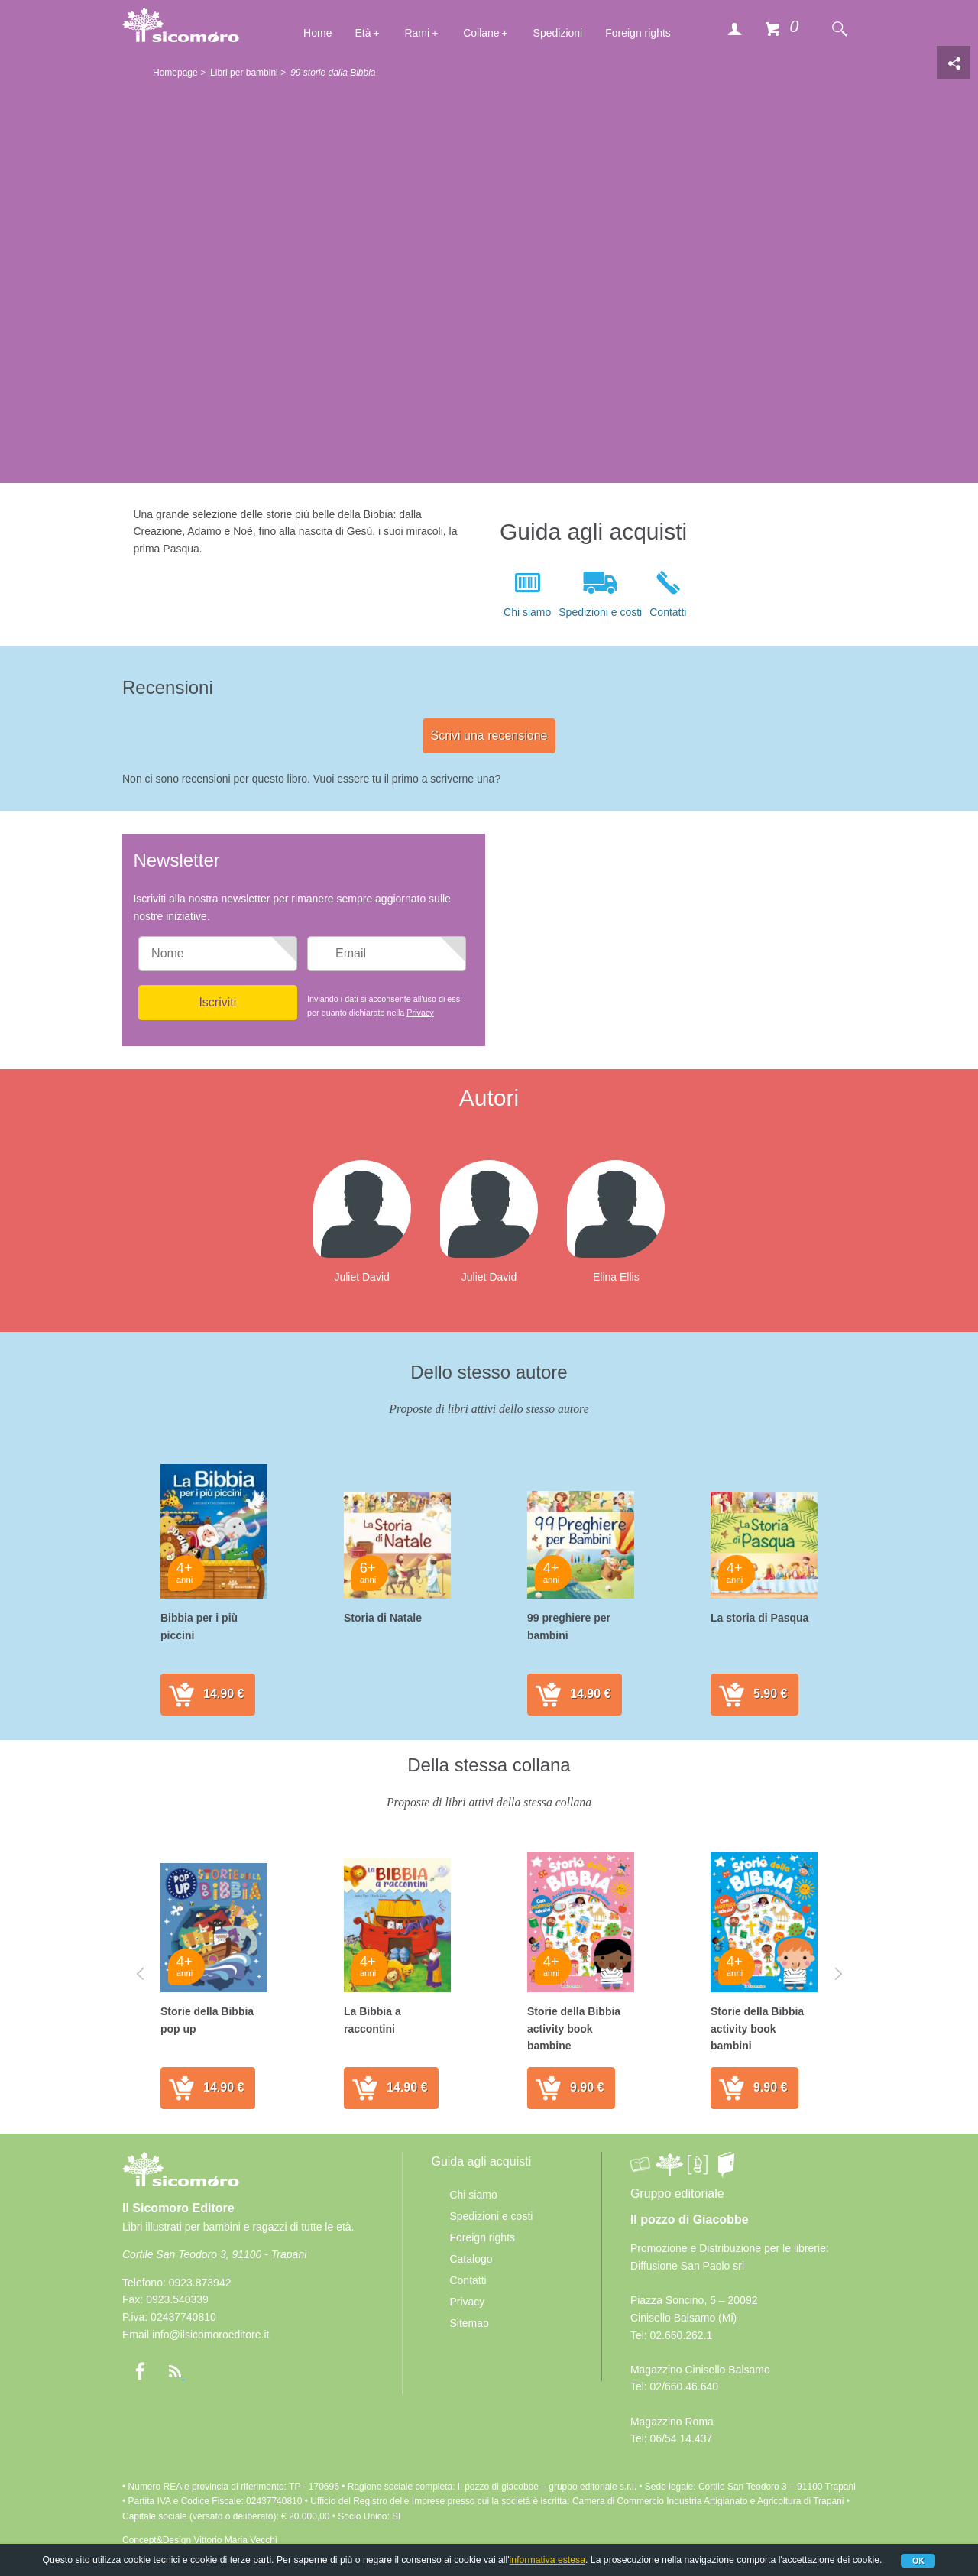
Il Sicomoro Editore (180, 2183)
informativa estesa (547, 2560)
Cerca (839, 28)
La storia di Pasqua (759, 1618)
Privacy (419, 1012)
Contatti (667, 612)
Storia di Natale (383, 1618)
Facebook (139, 2371)
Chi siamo (527, 612)
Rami (416, 33)
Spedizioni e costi (600, 612)
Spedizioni (558, 33)
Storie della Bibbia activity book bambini (757, 2028)
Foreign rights (638, 33)
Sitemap (468, 2323)
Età (363, 33)
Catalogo (470, 2259)
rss (175, 2371)
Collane (481, 33)
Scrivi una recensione (489, 735)
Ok (918, 2560)
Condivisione (953, 62)
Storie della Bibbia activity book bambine (573, 2028)
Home (317, 33)
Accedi (734, 28)
